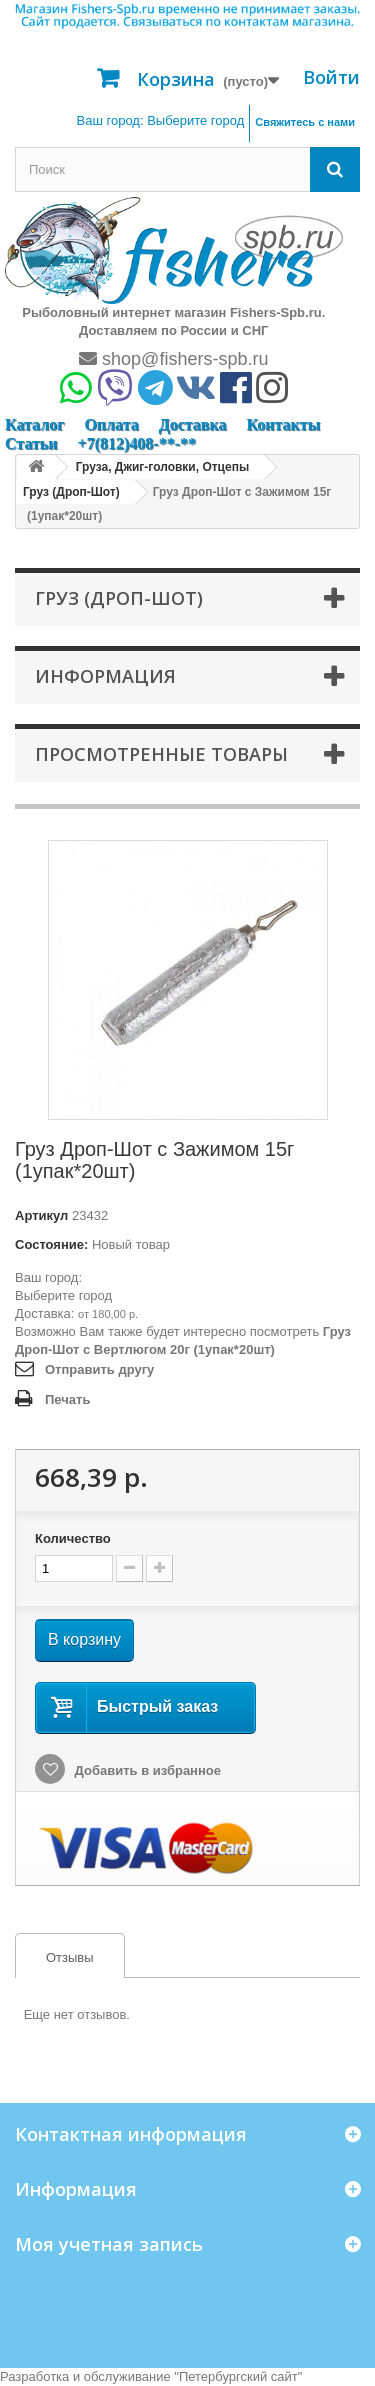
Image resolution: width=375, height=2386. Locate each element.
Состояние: (51, 1244)
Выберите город (63, 1295)
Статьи (31, 443)
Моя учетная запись (109, 2244)
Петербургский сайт (238, 2376)
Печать (67, 1399)
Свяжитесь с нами (305, 122)
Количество (73, 1538)
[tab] (70, 1955)
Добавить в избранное (146, 1770)
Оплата (111, 424)
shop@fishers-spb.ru (173, 359)
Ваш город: (161, 120)
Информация (105, 676)
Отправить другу (99, 1369)
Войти (331, 77)
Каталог (34, 424)
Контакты (283, 424)
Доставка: (44, 1313)
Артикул (41, 1215)
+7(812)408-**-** (137, 443)
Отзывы (55, 1958)
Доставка (193, 424)
